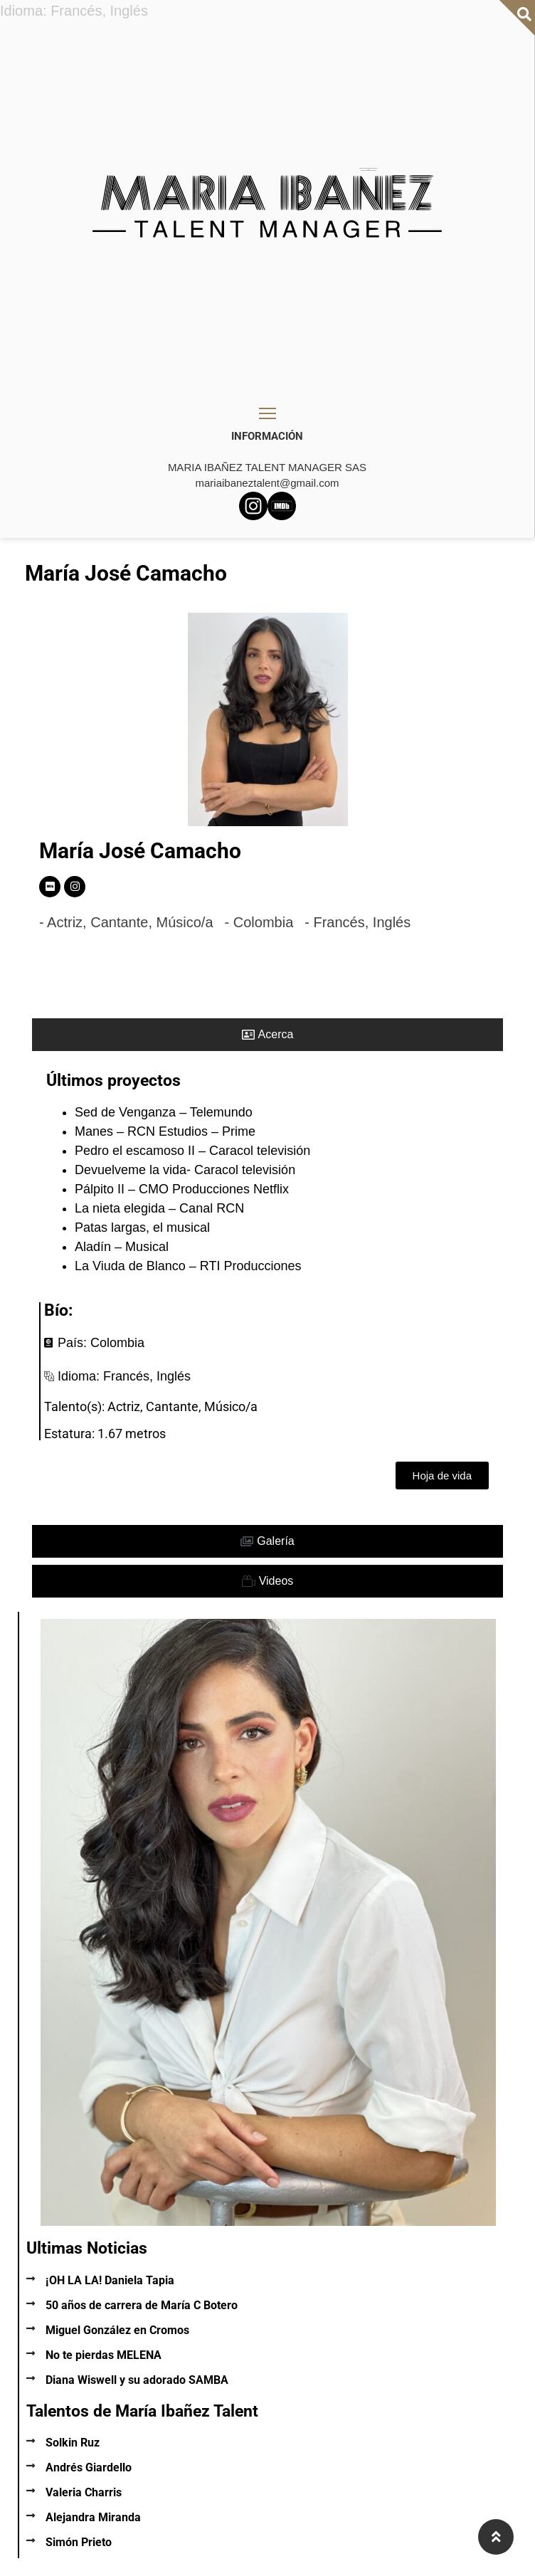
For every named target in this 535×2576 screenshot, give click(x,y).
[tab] (267, 1034)
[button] (442, 1475)
